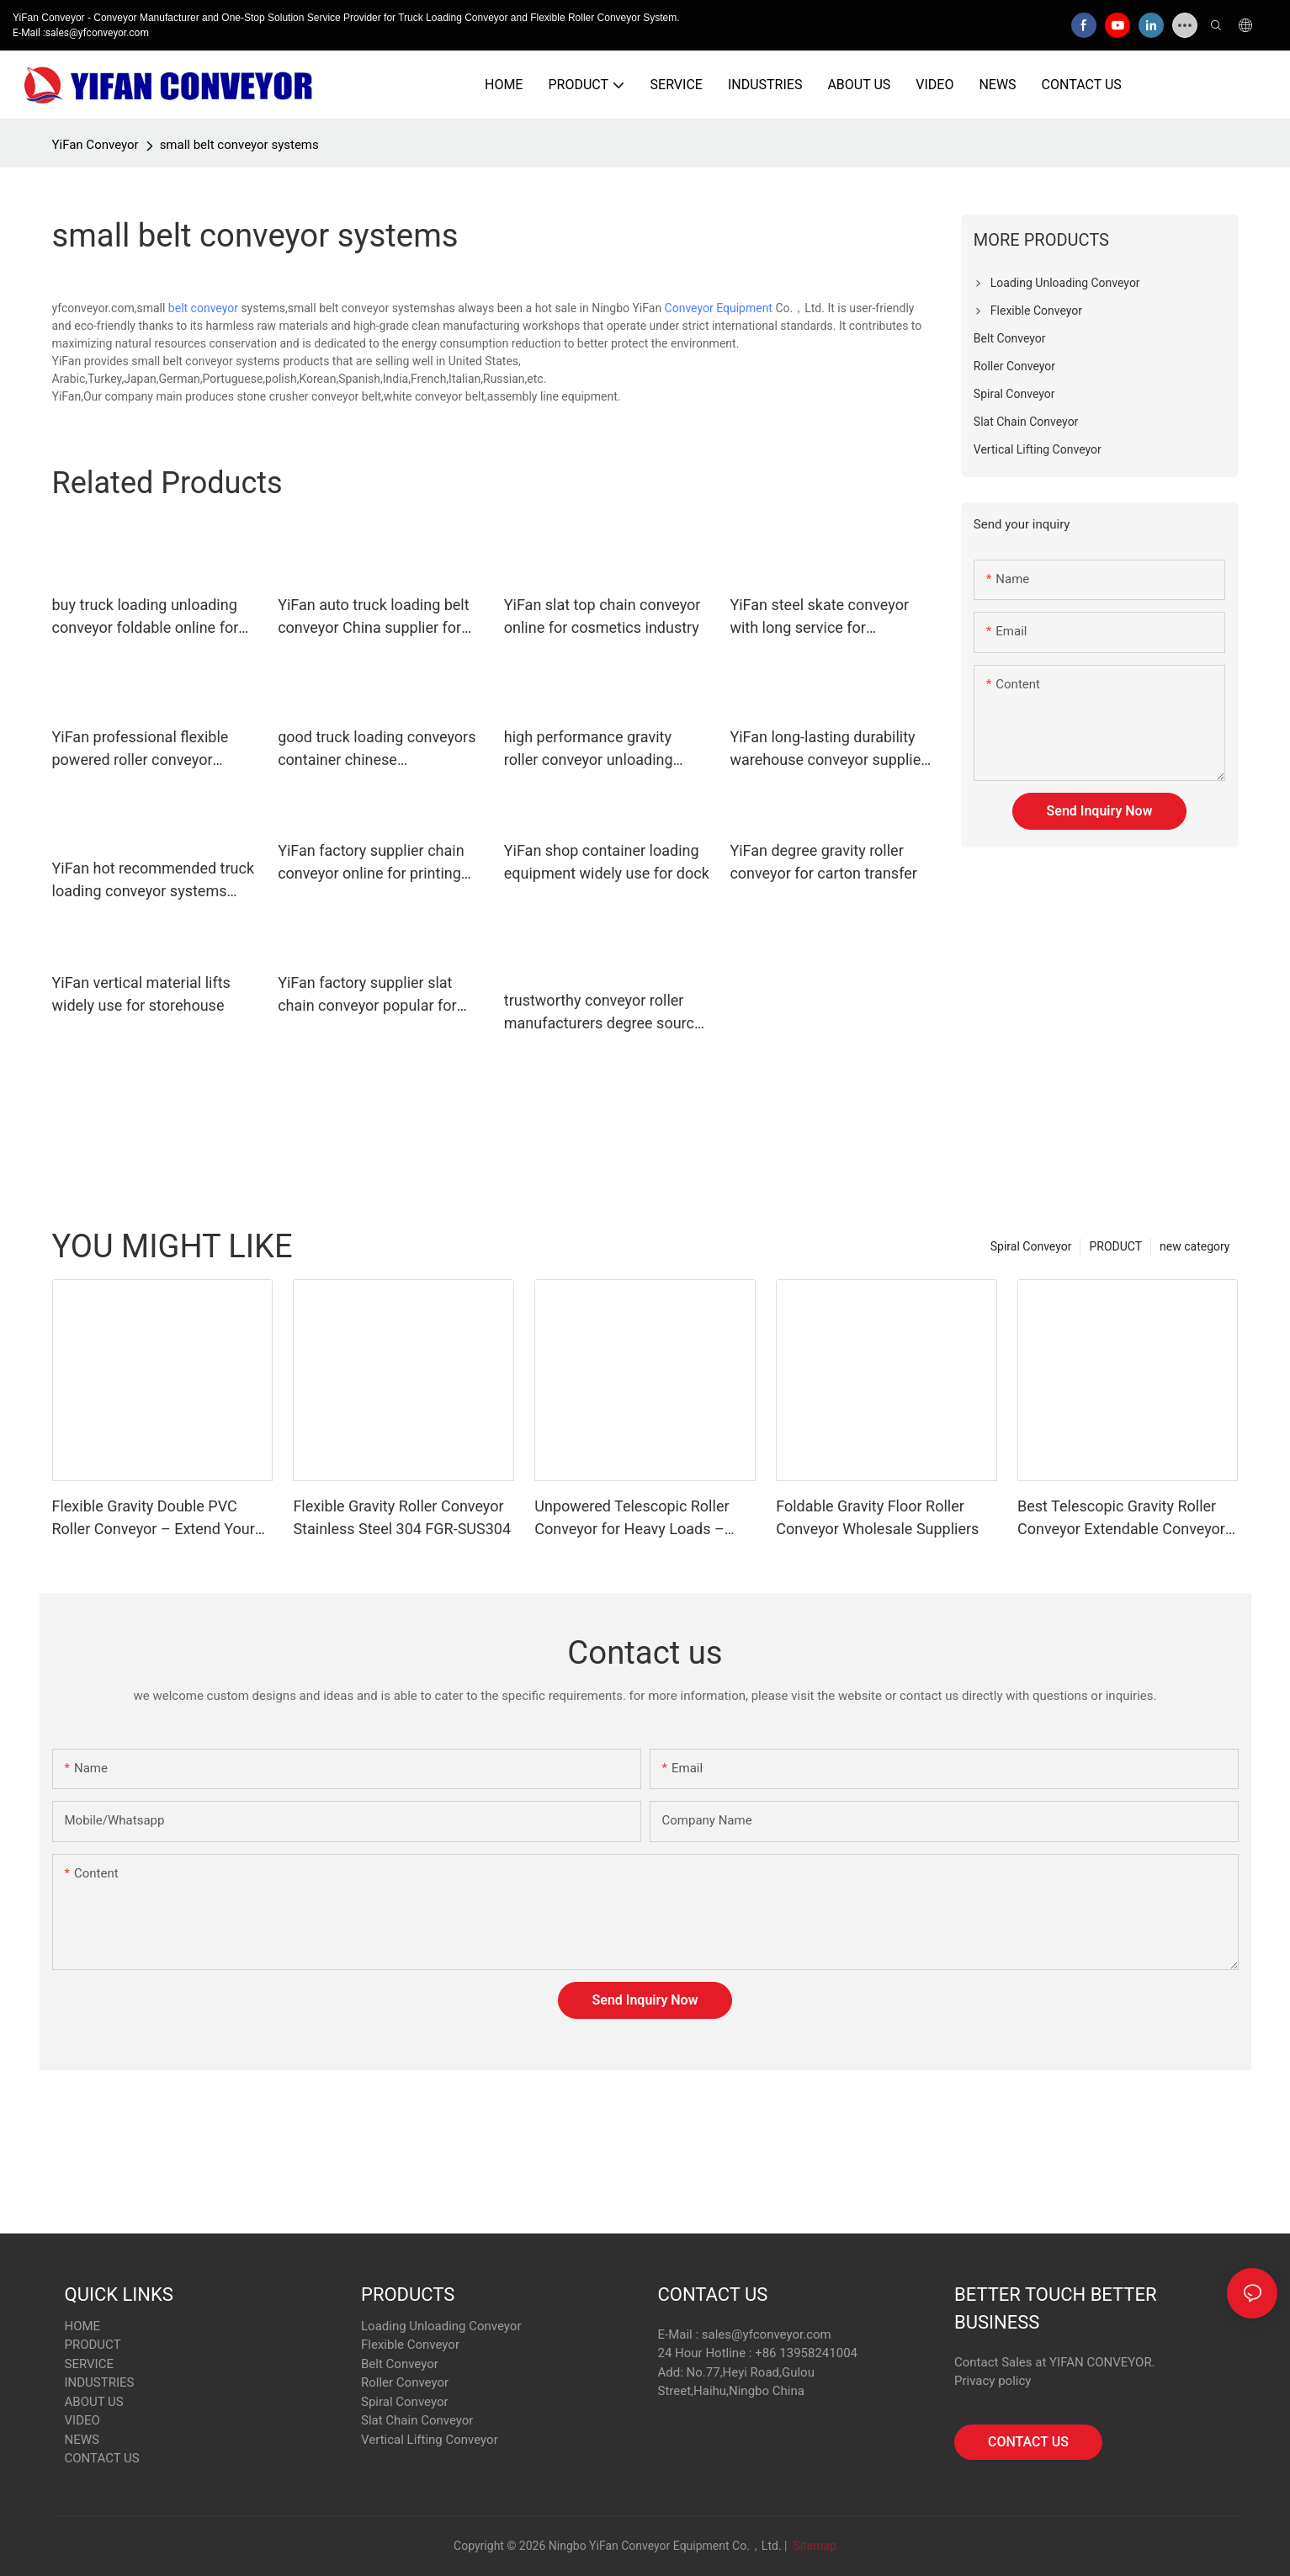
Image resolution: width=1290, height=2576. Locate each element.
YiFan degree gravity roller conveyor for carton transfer (823, 862)
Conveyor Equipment (718, 308)
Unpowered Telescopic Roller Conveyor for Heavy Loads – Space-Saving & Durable (631, 1518)
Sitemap (813, 2545)
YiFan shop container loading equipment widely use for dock (606, 862)
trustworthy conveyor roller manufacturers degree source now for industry (603, 1012)
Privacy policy (992, 2380)
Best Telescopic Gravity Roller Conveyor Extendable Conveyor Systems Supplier (1121, 1518)
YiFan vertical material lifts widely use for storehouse (141, 994)
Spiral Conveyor (1031, 1246)
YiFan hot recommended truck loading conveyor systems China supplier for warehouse (153, 880)
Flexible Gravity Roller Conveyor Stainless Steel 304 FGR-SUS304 (402, 1517)
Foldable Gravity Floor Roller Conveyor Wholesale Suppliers (877, 1517)
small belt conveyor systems (239, 144)
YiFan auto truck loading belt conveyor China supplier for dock (374, 617)
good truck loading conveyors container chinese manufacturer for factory (376, 749)
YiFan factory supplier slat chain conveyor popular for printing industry (367, 995)
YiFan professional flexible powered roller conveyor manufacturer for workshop (144, 749)
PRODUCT (1115, 1246)
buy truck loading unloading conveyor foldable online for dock (145, 617)
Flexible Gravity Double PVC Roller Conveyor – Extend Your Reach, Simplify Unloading (153, 1518)
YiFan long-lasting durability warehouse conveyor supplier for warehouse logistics (828, 749)
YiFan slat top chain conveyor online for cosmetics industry (602, 616)
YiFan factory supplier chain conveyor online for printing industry (371, 863)
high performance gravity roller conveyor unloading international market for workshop (588, 749)
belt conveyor (203, 308)
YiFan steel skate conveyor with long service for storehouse (819, 617)
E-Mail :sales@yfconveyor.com (81, 33)
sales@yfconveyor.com (766, 2334)
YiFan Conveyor (95, 144)
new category (1194, 1246)
